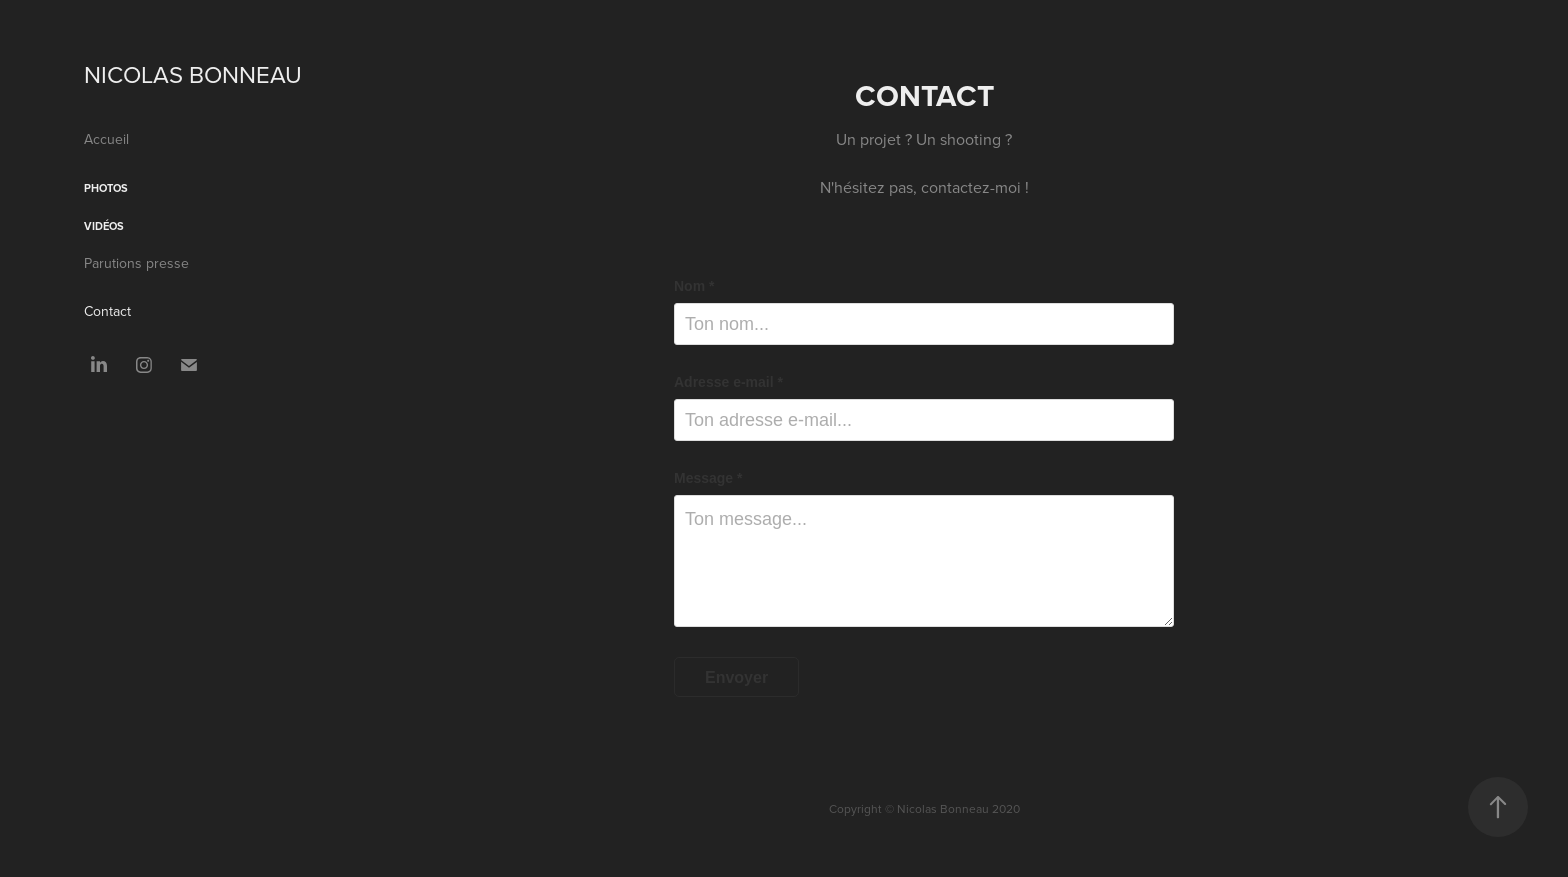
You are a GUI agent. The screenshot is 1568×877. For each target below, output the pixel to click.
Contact (107, 311)
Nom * (694, 286)
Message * (708, 478)
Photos (106, 188)
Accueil (106, 139)
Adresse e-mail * (728, 382)
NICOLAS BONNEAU (193, 74)
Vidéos (104, 226)
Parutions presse (136, 263)
